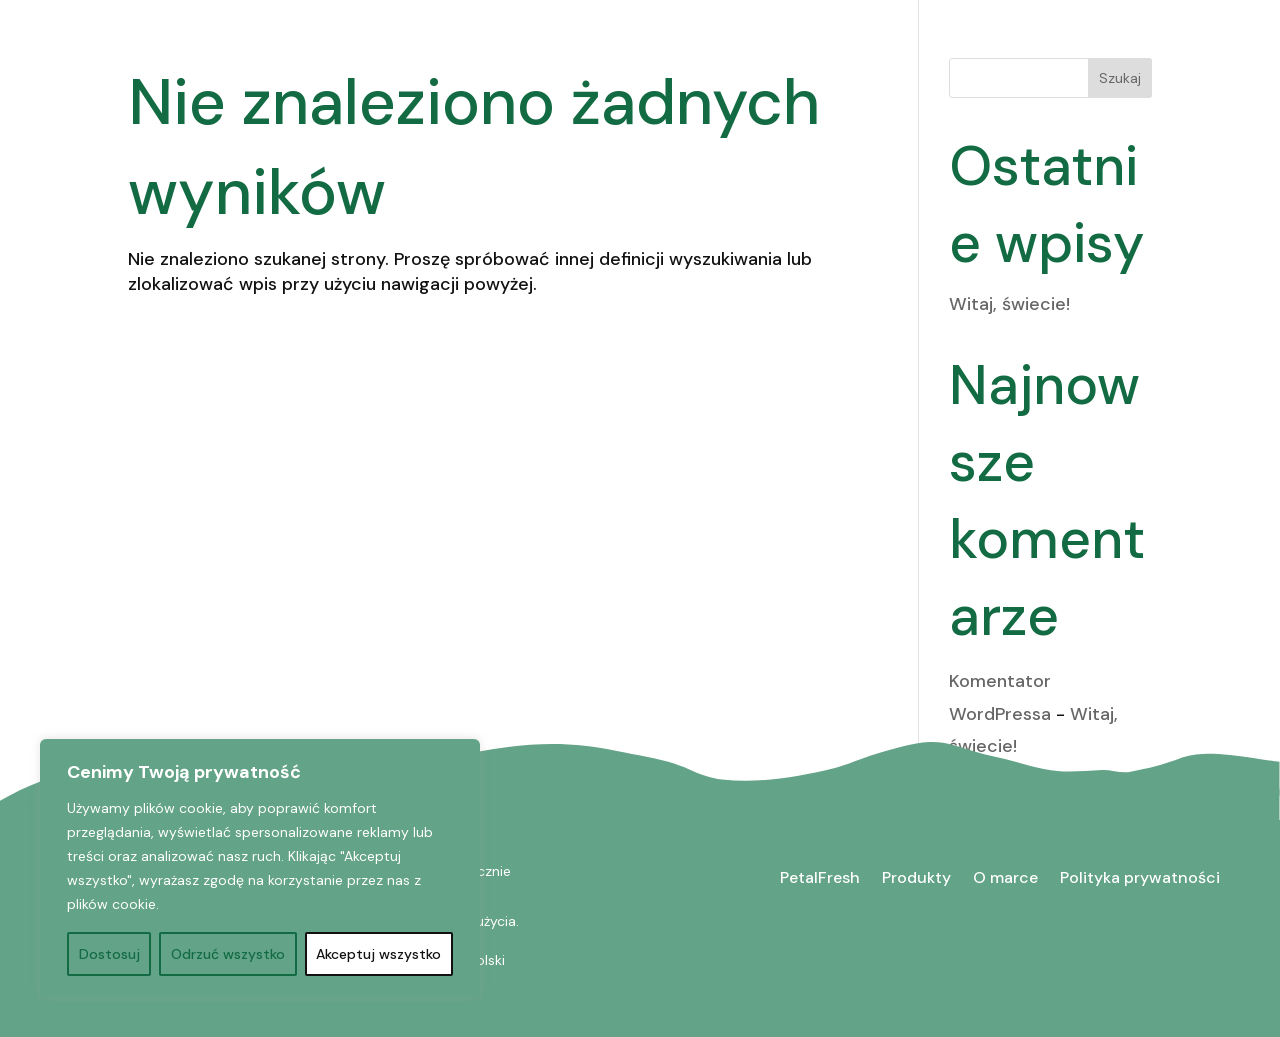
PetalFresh (820, 877)
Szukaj (1120, 78)
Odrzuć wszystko (228, 954)
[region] (260, 868)
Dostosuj (109, 954)
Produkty (916, 877)
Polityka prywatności (1140, 877)
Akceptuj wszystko (378, 954)
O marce (1005, 877)
